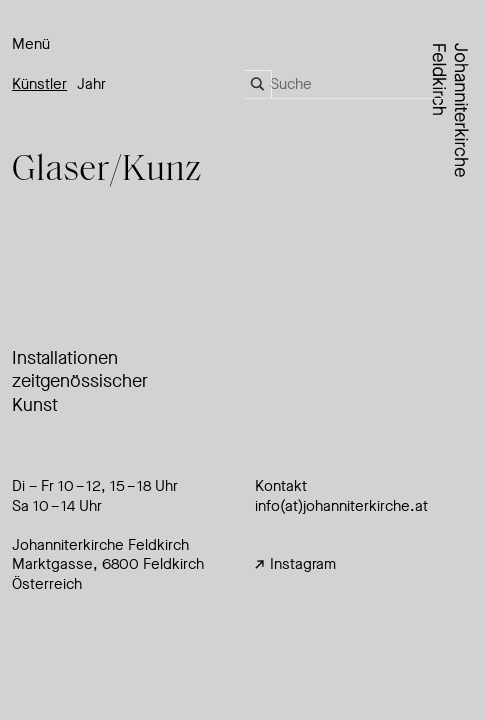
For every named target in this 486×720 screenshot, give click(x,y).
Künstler (39, 84)
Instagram (295, 564)
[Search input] (357, 84)
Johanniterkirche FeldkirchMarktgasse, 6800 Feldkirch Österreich (108, 564)
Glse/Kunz (106, 171)
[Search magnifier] (258, 84)
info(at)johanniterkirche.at (341, 506)
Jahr (91, 84)
